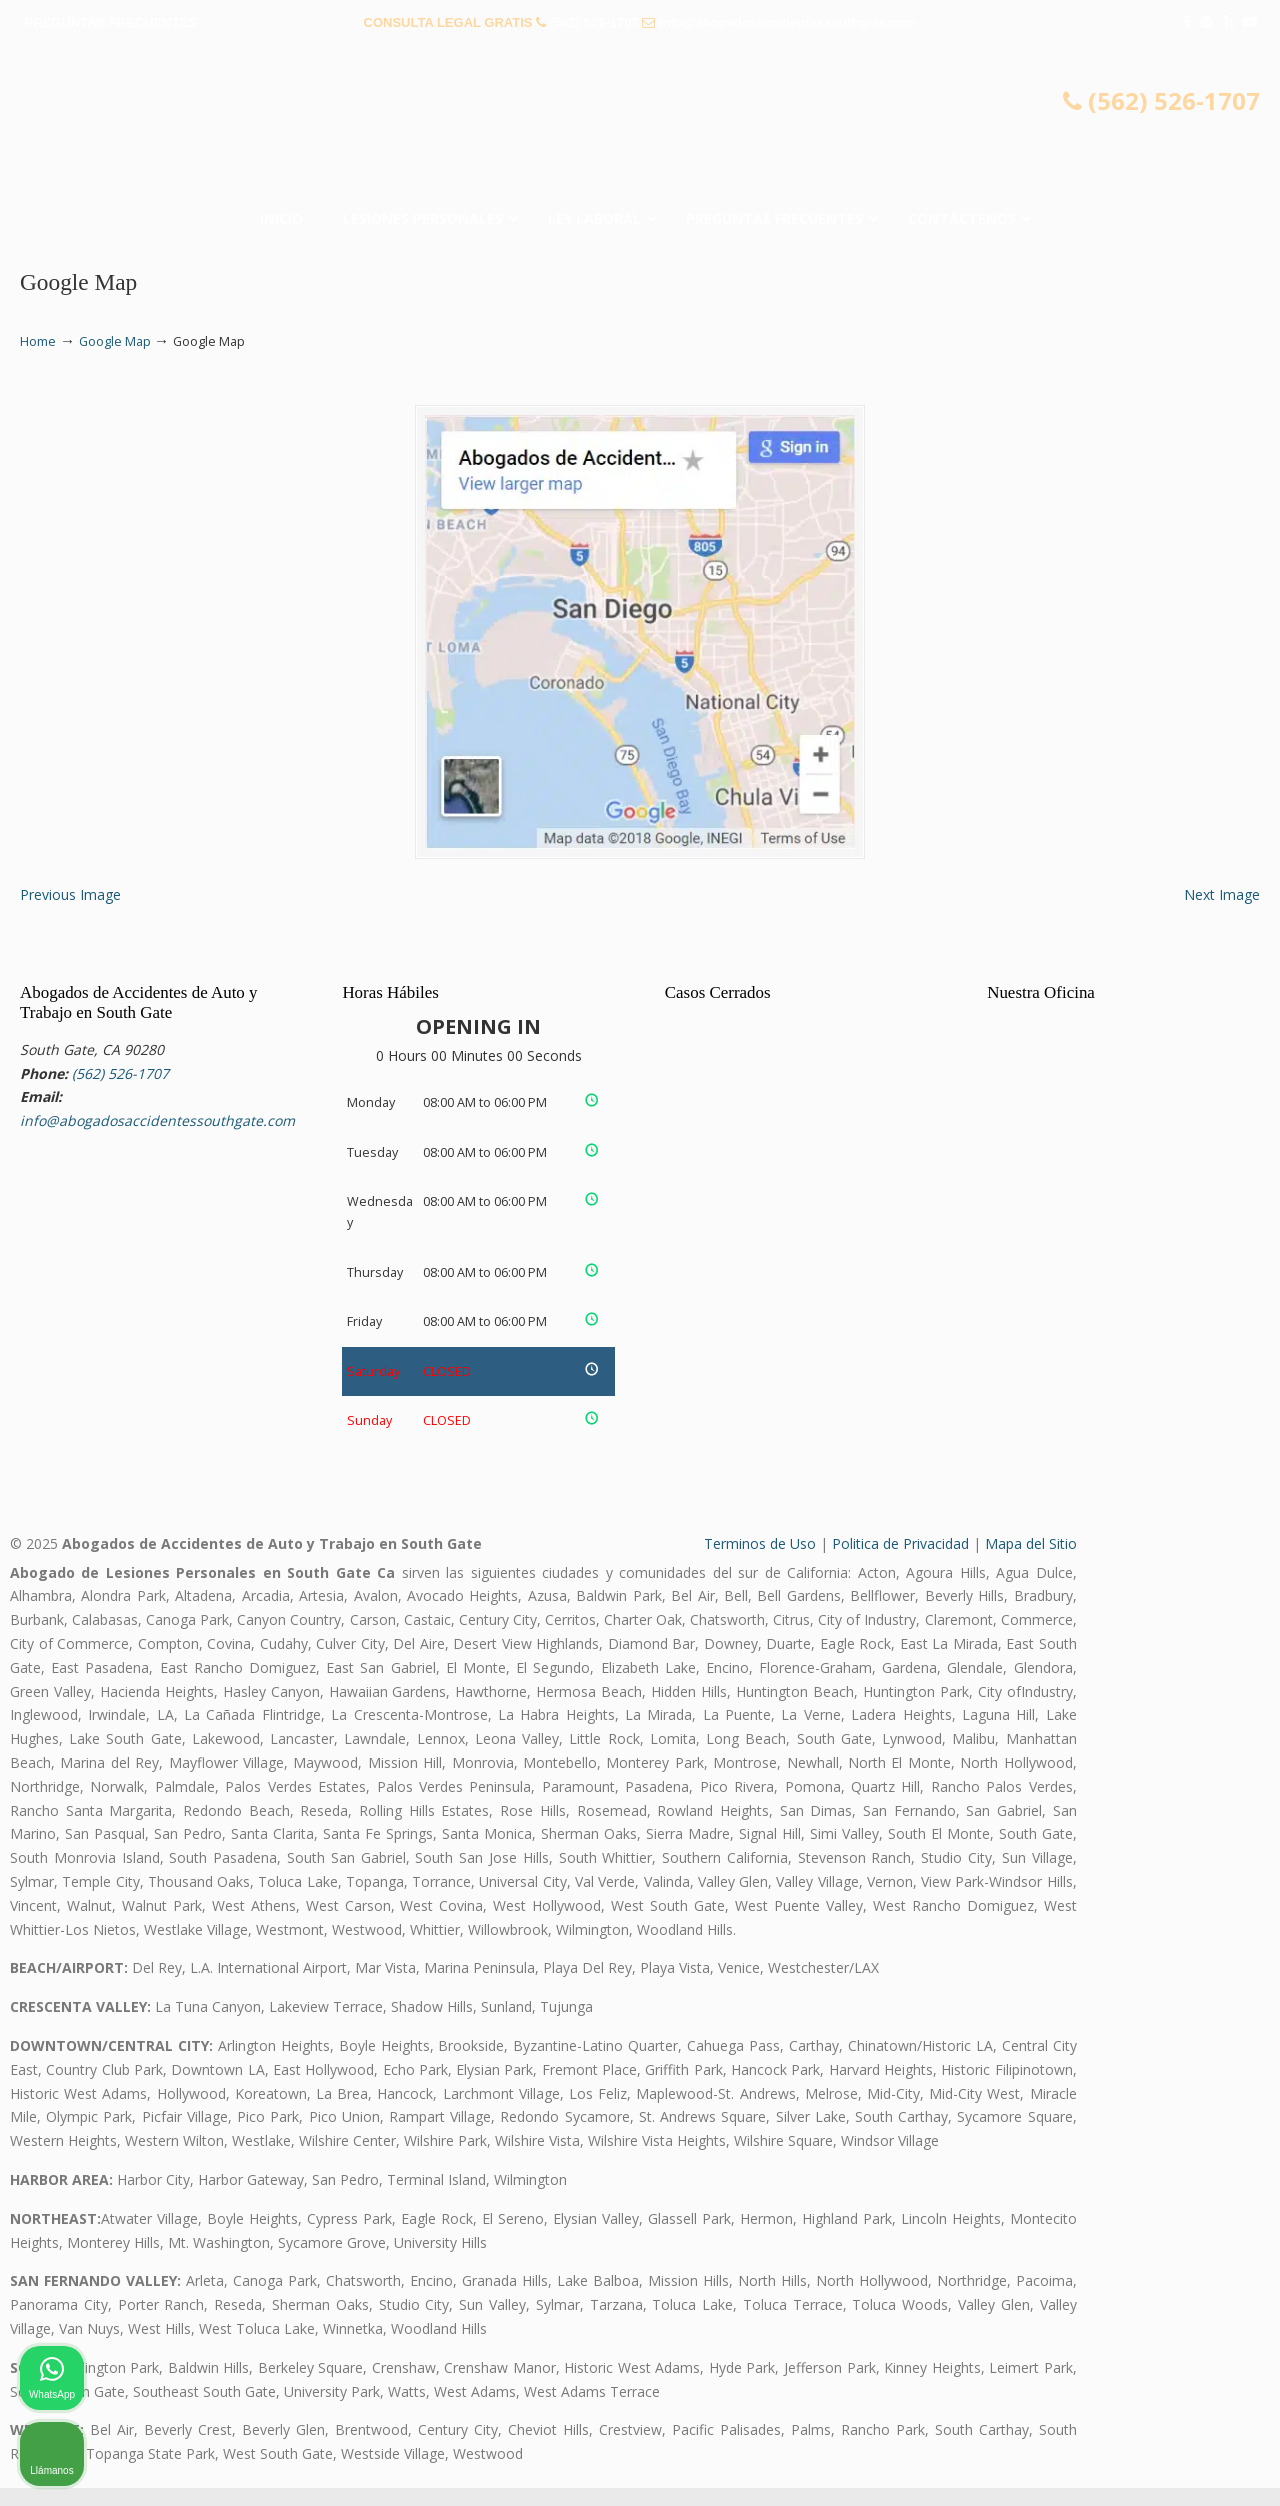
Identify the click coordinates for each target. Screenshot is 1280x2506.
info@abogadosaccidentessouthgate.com (788, 22)
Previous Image (70, 913)
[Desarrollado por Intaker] (1110, 2464)
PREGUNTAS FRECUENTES (111, 22)
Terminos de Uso (760, 1561)
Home (38, 341)
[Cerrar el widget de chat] (1214, 1867)
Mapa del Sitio (1031, 1561)
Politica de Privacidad (900, 1561)
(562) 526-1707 (594, 22)
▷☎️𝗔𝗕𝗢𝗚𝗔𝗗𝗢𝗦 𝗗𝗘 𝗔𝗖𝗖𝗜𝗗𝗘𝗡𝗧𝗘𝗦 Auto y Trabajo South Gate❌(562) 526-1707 (640, 125)
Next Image (1222, 913)
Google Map (115, 341)
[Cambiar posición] (1172, 1867)
